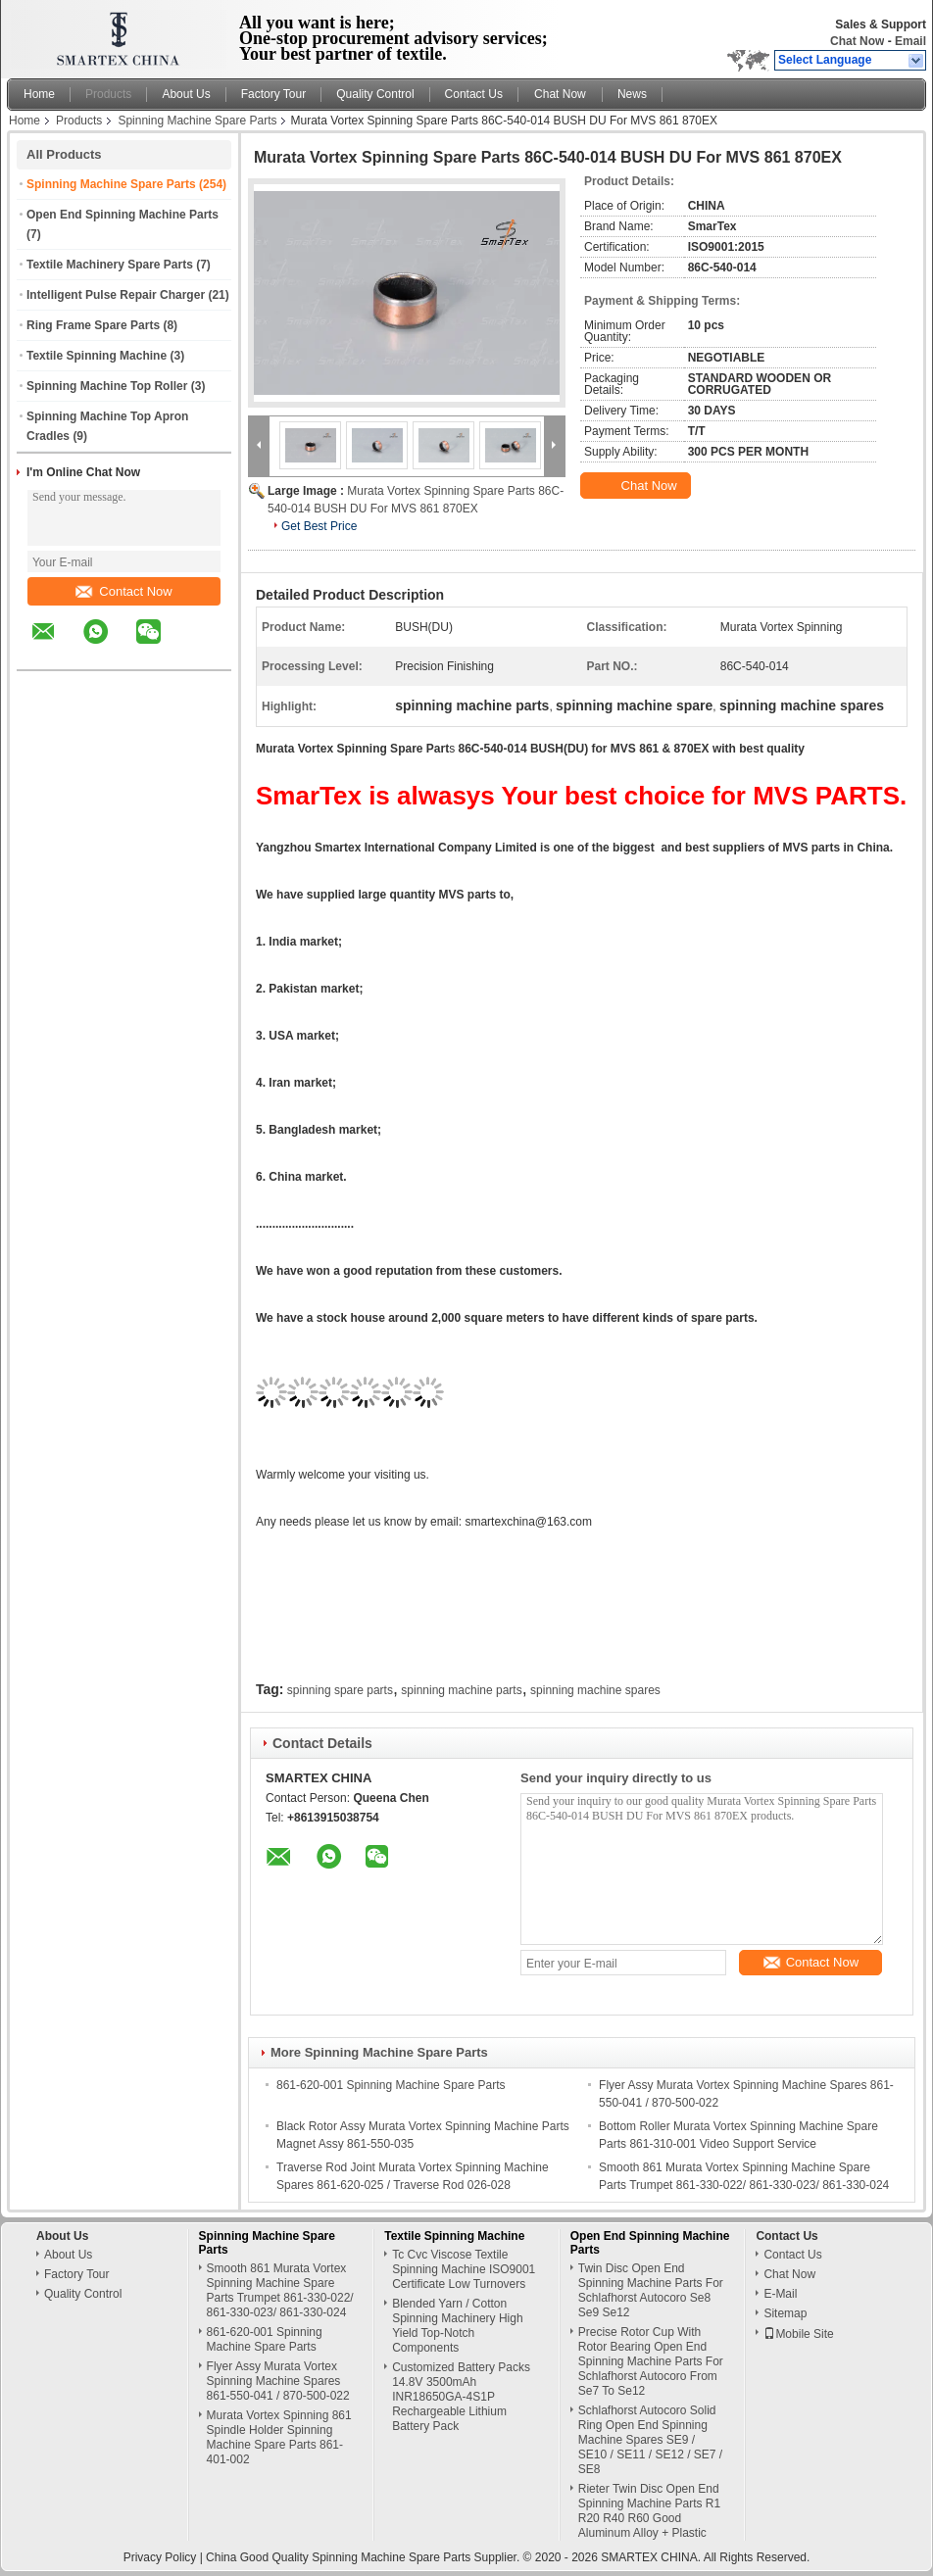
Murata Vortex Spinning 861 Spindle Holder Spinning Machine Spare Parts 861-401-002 (279, 2437)
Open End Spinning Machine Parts (122, 214)
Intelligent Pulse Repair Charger (115, 295)
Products (108, 94)
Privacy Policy (160, 2557)
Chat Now (857, 41)
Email (910, 41)
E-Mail (780, 2294)
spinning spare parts (340, 1690)
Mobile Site (798, 2334)
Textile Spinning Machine (96, 356)
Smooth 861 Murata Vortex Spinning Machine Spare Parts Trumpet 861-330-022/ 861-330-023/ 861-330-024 (280, 2290)
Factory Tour (273, 94)
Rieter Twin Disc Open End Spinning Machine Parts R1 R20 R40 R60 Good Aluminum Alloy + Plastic (649, 2511)
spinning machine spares (595, 1690)
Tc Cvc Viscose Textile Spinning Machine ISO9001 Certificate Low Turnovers (463, 2269)
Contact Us (474, 94)
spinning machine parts (461, 1690)
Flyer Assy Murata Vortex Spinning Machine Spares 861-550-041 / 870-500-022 (278, 2381)
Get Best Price (319, 526)
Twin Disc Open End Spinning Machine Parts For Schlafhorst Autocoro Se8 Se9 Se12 (650, 2290)
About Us (186, 94)
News (632, 94)
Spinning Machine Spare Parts (197, 120)
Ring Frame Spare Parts (93, 325)
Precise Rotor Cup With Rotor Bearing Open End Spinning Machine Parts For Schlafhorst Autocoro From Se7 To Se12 (650, 2361)
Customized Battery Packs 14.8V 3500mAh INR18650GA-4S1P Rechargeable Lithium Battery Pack (461, 2396)
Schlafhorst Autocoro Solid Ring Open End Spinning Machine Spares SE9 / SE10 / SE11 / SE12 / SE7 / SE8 (650, 2440)
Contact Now (123, 591)
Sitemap (785, 2313)
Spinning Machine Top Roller (106, 386)
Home (39, 94)
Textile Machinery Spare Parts (109, 264)
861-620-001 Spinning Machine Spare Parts (390, 2085)
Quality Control (375, 94)
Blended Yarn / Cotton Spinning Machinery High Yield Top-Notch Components (457, 2326)
